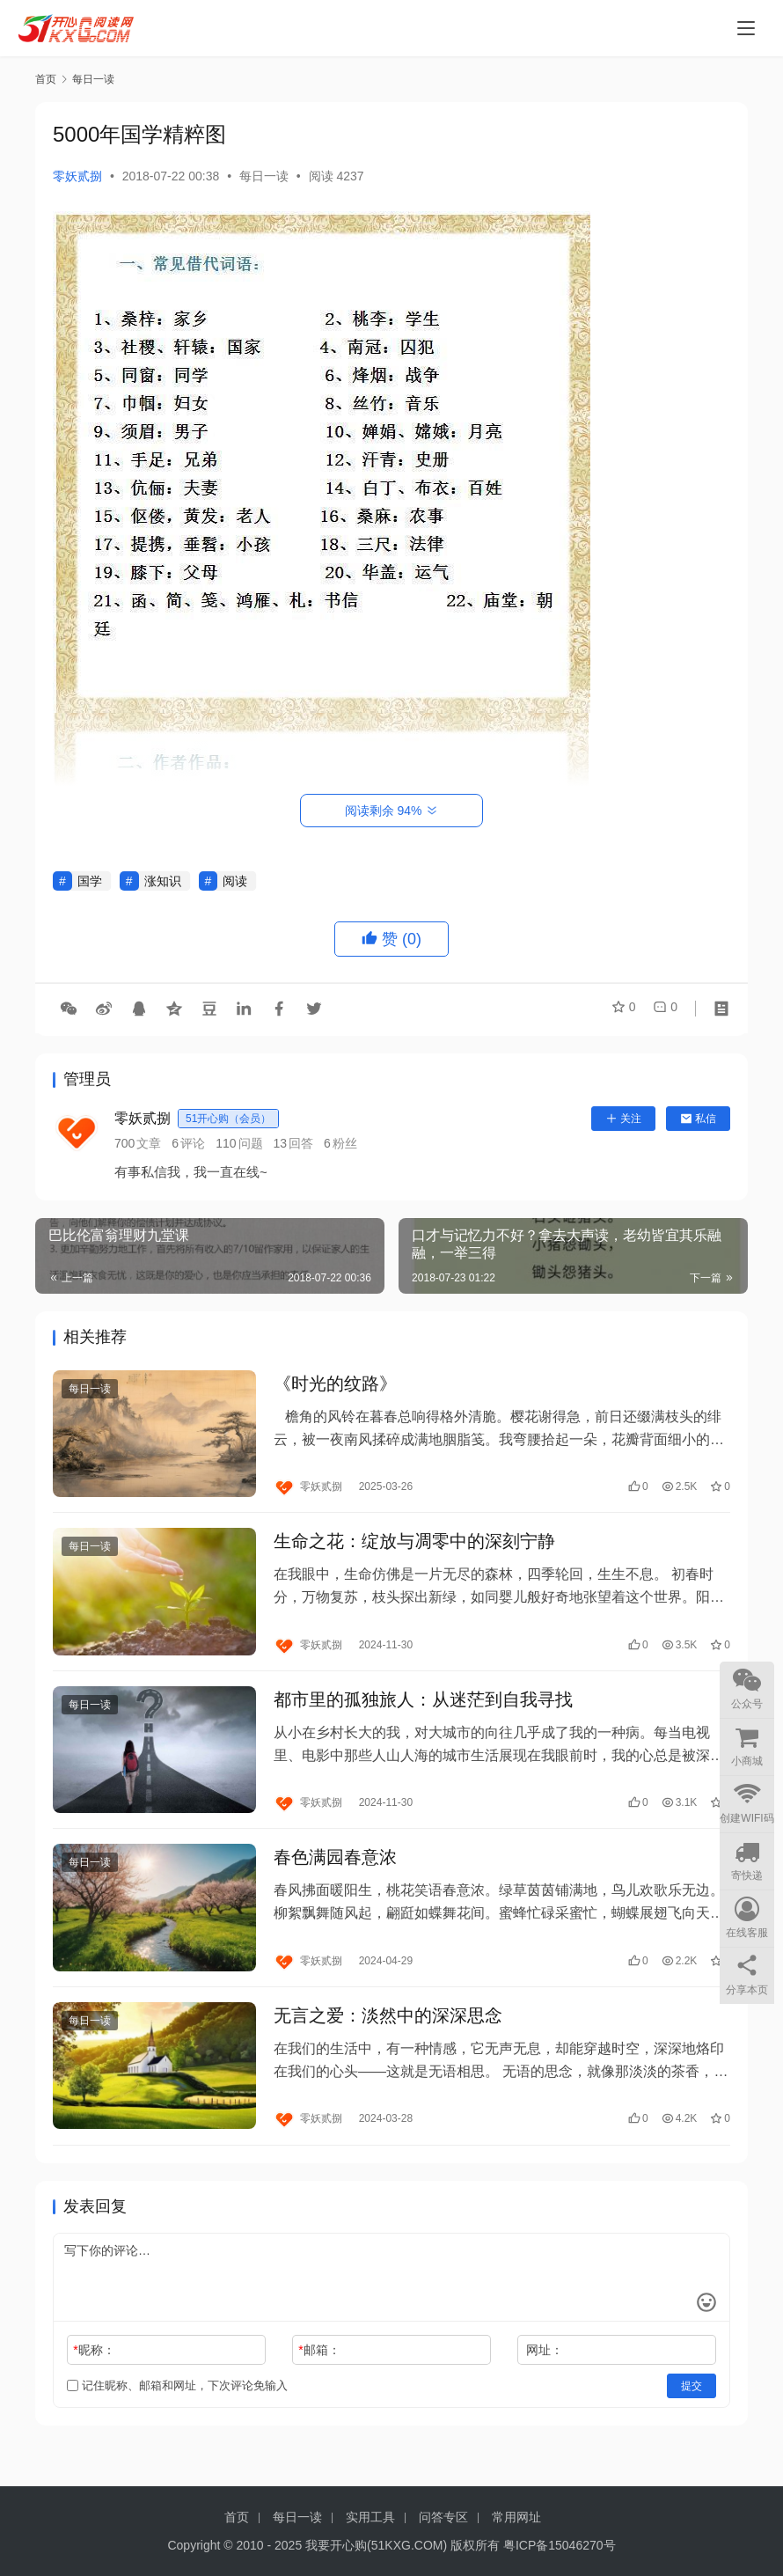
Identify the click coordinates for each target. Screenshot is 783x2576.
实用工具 (370, 2517)
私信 (698, 1118)
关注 (623, 1118)
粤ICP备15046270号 (559, 2545)
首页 (45, 79)
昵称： (93, 2375)
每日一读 (264, 176)
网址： (544, 2375)
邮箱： (319, 2375)
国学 (89, 881)
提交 (691, 2411)
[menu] (746, 28)
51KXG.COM (407, 2545)
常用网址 (516, 2517)
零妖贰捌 (77, 176)
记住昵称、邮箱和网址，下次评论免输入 (177, 2411)
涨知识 (162, 881)
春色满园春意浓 (335, 1875)
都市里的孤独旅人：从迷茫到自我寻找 (423, 1711)
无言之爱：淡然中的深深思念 (388, 2038)
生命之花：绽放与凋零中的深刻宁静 (414, 1549)
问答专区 (443, 2517)
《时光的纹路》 (335, 1386)
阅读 (235, 881)
